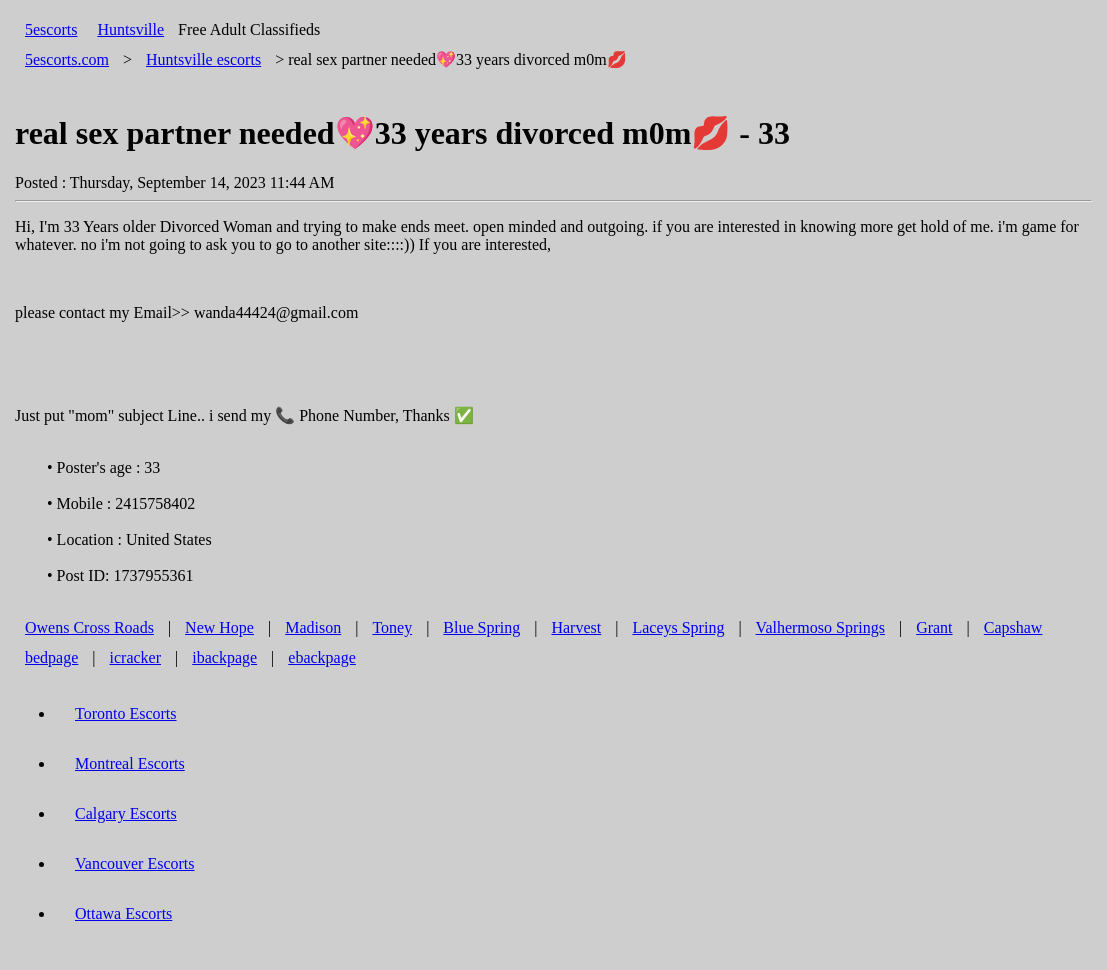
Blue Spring (481, 627)
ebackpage (322, 657)
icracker (136, 657)
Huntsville (130, 29)
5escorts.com (67, 59)
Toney (392, 627)
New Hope (219, 627)
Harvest (576, 627)
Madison (313, 627)
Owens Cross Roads (89, 627)
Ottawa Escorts (123, 913)
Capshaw (1013, 627)
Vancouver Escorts (135, 863)
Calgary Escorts (126, 813)
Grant (934, 627)
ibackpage (224, 657)
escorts (203, 59)
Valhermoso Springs (820, 627)
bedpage (51, 657)
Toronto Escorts (126, 713)
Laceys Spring (678, 627)
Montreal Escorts (130, 763)
